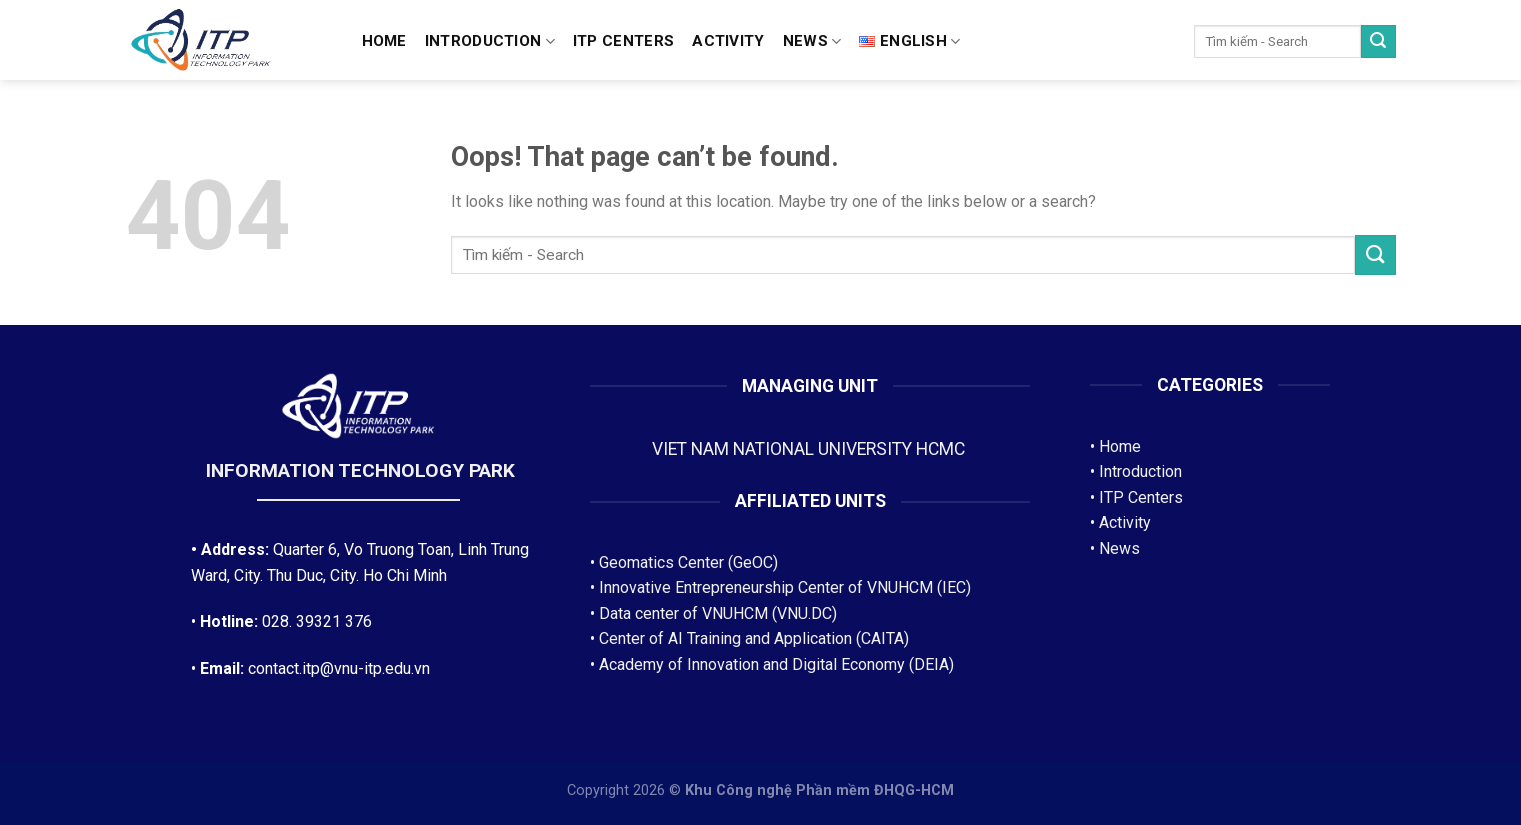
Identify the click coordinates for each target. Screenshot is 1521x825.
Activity (728, 41)
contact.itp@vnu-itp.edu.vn (339, 668)
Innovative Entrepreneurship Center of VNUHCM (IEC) (785, 587)
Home (384, 41)
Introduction (490, 41)
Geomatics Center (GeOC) (688, 562)
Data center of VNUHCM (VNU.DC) (718, 613)
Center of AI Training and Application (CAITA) (754, 638)
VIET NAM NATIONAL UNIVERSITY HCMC (810, 449)
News (812, 41)
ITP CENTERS (623, 41)
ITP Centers (1141, 497)
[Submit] (1378, 42)
